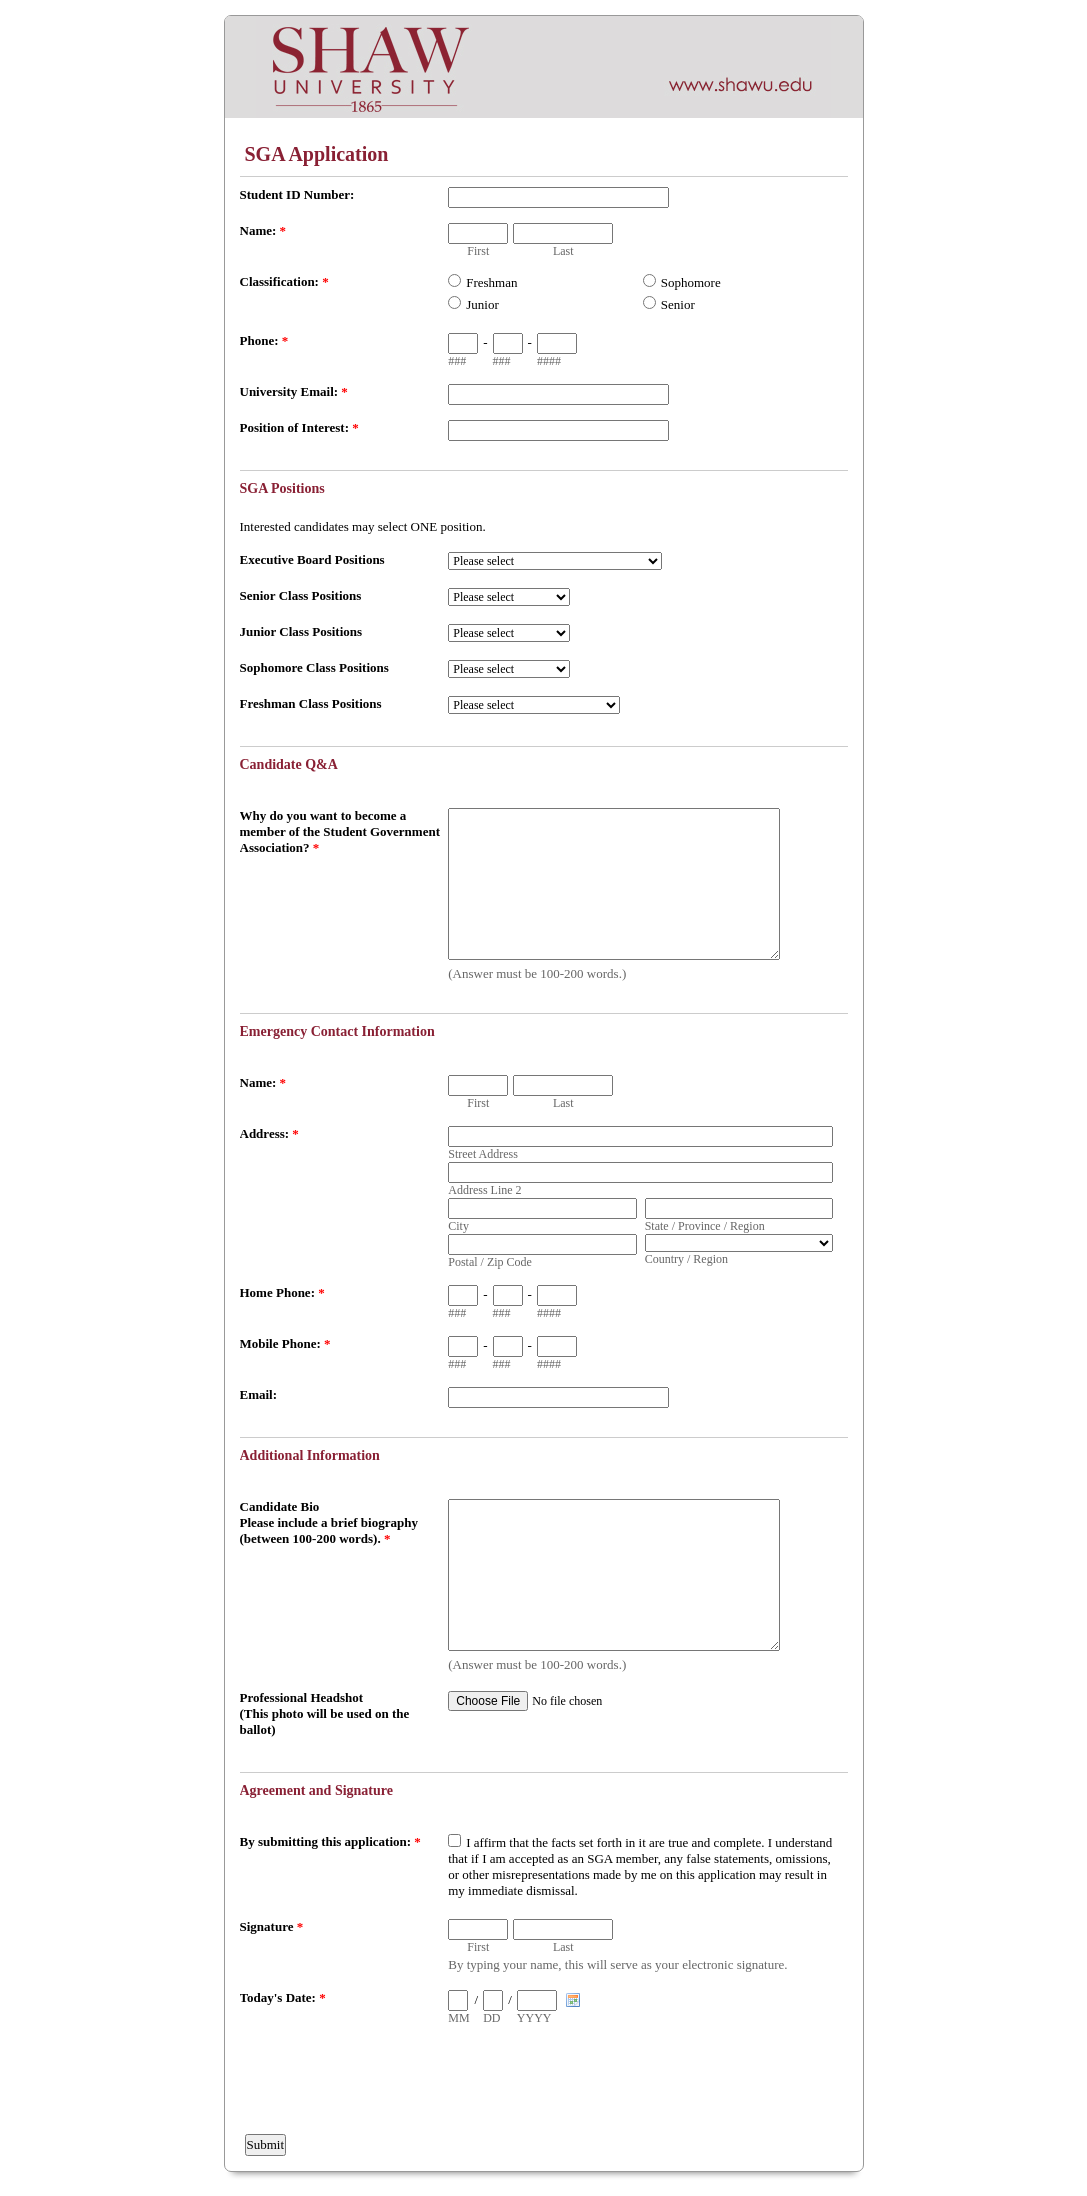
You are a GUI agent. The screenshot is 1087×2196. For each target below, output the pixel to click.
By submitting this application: (330, 1841)
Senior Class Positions (301, 595)
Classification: (284, 281)
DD (491, 2018)
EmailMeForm (544, 67)
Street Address (483, 1154)
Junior (482, 304)
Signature (272, 1926)
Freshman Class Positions (311, 703)
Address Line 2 (484, 1190)
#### (549, 361)
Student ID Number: (297, 194)
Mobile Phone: (285, 1343)
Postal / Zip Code (490, 1262)
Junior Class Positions (301, 631)
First (478, 251)
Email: (259, 1394)
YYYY (534, 2018)
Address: (269, 1133)
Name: (263, 230)
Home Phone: (282, 1292)
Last (563, 251)
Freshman (491, 282)
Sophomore (691, 282)
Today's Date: (283, 1997)
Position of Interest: (299, 427)
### (457, 361)
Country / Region (686, 1259)
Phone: (264, 340)
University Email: (294, 391)
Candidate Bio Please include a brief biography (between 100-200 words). (329, 1522)
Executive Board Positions (312, 559)
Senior (678, 304)
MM (458, 2018)
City (458, 1226)
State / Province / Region (705, 1226)
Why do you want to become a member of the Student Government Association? (340, 831)
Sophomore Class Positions (314, 667)
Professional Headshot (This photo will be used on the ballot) (325, 1713)
